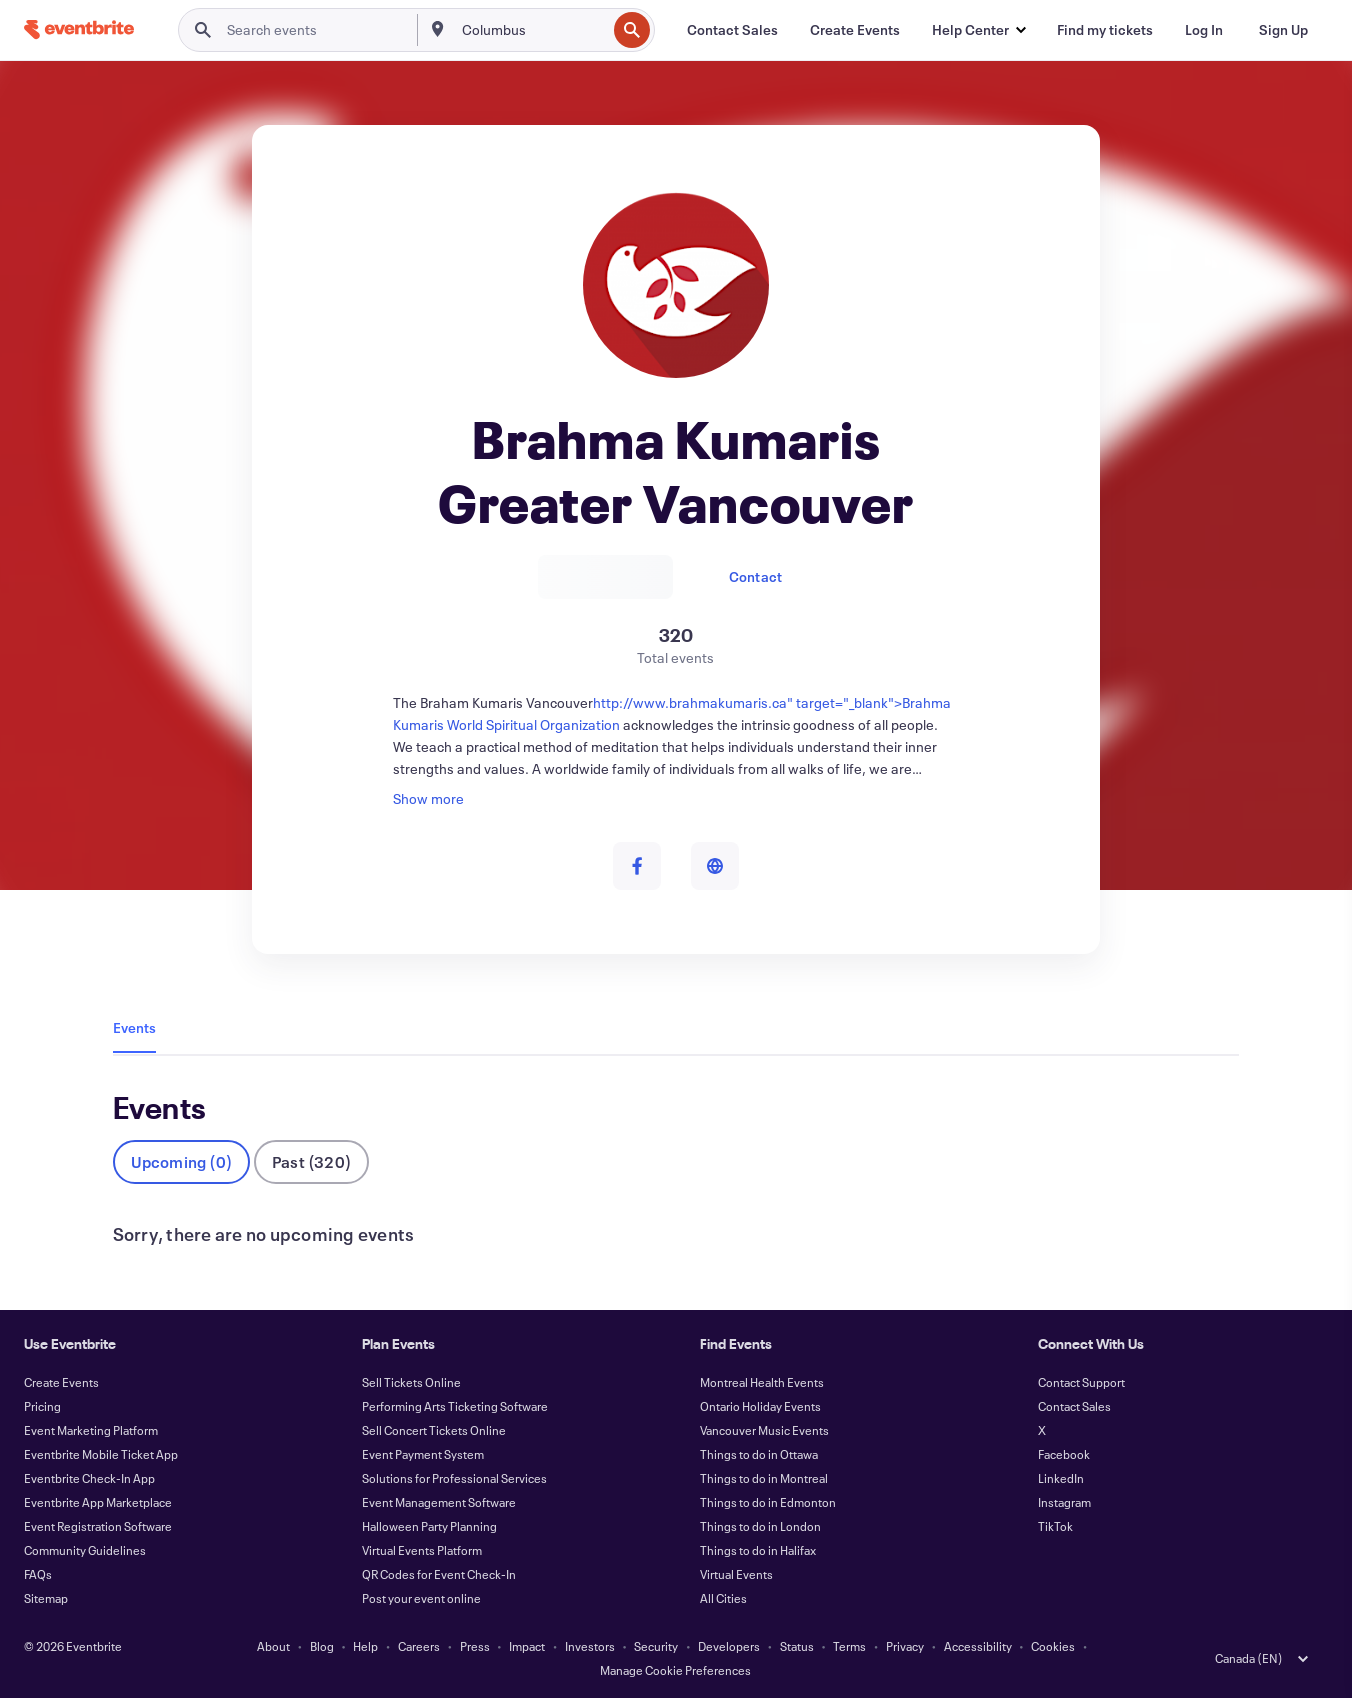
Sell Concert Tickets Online (434, 1430)
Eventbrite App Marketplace (98, 1502)
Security (656, 1646)
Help (365, 1646)
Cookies (1053, 1646)
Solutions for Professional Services (454, 1478)
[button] (978, 30)
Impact (527, 1646)
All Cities (723, 1598)
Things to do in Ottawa (759, 1454)
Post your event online (421, 1598)
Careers (419, 1646)
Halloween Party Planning (429, 1526)
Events (134, 1027)
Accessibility (978, 1646)
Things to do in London (760, 1526)
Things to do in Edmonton (768, 1502)
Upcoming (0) (181, 1161)
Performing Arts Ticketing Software (455, 1406)
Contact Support (1081, 1382)
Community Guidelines (85, 1550)
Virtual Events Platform (422, 1550)
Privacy (905, 1646)
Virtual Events (736, 1574)
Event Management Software (439, 1502)
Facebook (1064, 1454)
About (273, 1646)
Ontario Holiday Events (760, 1406)
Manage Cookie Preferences (675, 1670)
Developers (729, 1646)
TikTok (1055, 1526)
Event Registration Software (98, 1526)
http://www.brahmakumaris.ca (690, 702)
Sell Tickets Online (411, 1382)
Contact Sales (1074, 1406)
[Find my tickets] (1105, 30)
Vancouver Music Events (764, 1430)
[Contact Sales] (732, 30)
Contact (755, 576)
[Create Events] (855, 30)
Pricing (42, 1406)
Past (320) (311, 1161)
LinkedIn (1061, 1478)
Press (475, 1646)
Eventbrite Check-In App (89, 1478)
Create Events (61, 1382)
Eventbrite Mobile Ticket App (101, 1454)
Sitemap (46, 1598)
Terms (849, 1646)
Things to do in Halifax (758, 1550)
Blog (322, 1646)
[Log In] (1204, 30)
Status (797, 1646)
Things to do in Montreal (764, 1478)
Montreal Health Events (762, 1382)
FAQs (38, 1574)
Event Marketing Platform (91, 1430)
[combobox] (532, 30)
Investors (590, 1646)
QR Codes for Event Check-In (439, 1574)
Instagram (1064, 1502)
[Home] (79, 29)
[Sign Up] (1283, 30)
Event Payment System (423, 1454)
